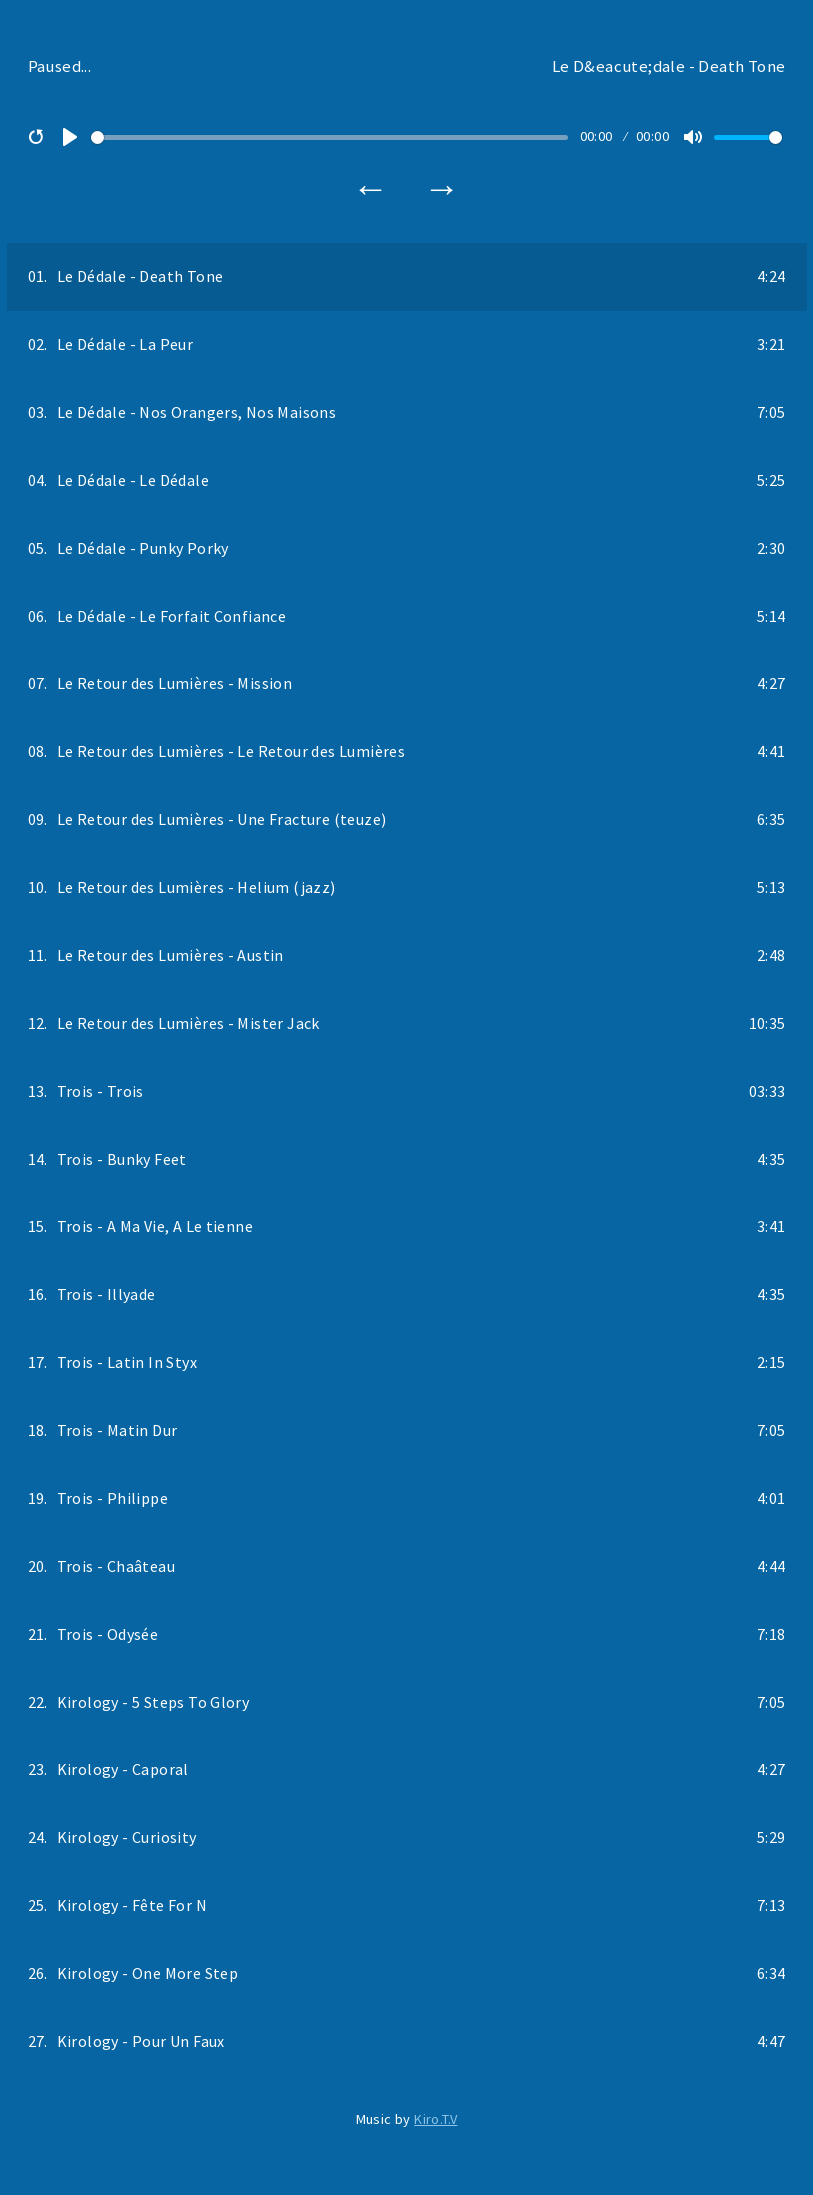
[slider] (329, 137)
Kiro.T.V (435, 2119)
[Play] (70, 137)
